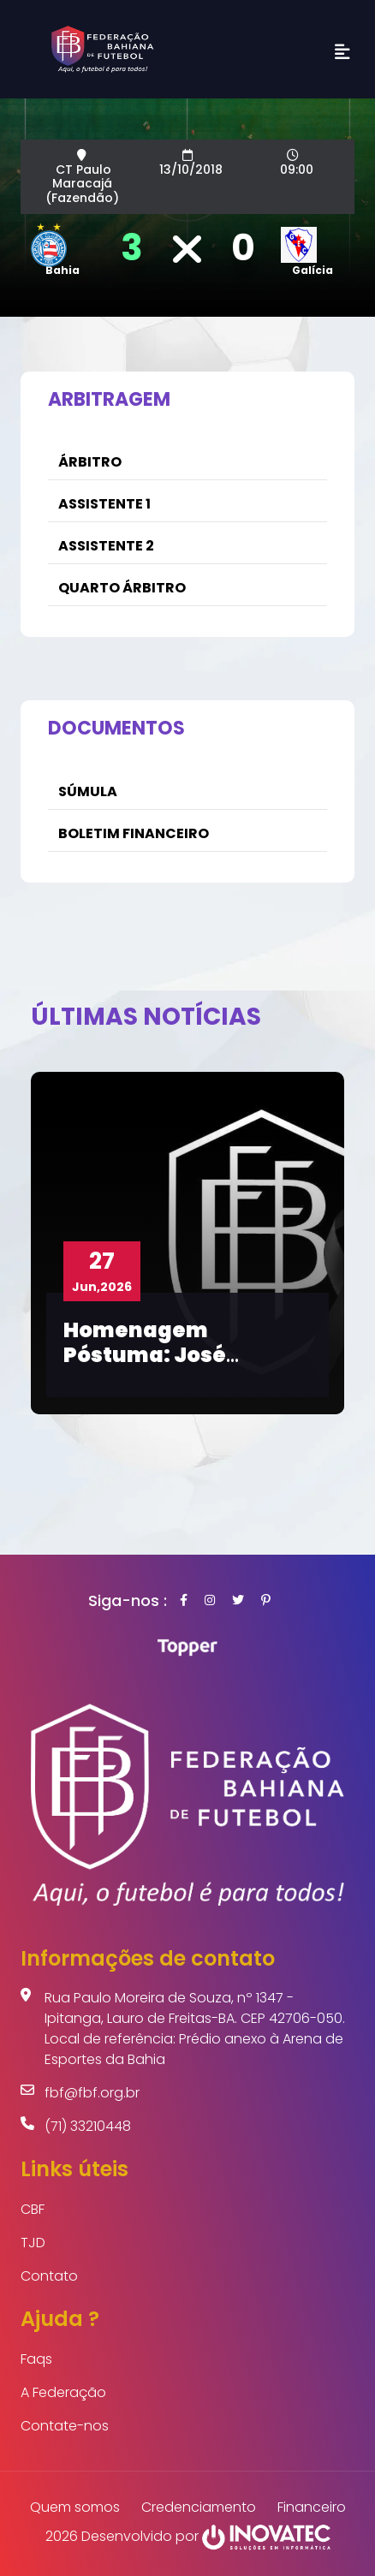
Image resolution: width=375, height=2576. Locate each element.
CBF (33, 2209)
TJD (33, 2242)
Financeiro (311, 2507)
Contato (49, 2276)
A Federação (63, 2392)
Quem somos (75, 2507)
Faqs (36, 2359)
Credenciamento (198, 2507)
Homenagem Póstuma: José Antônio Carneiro (159, 1355)
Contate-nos (65, 2426)
